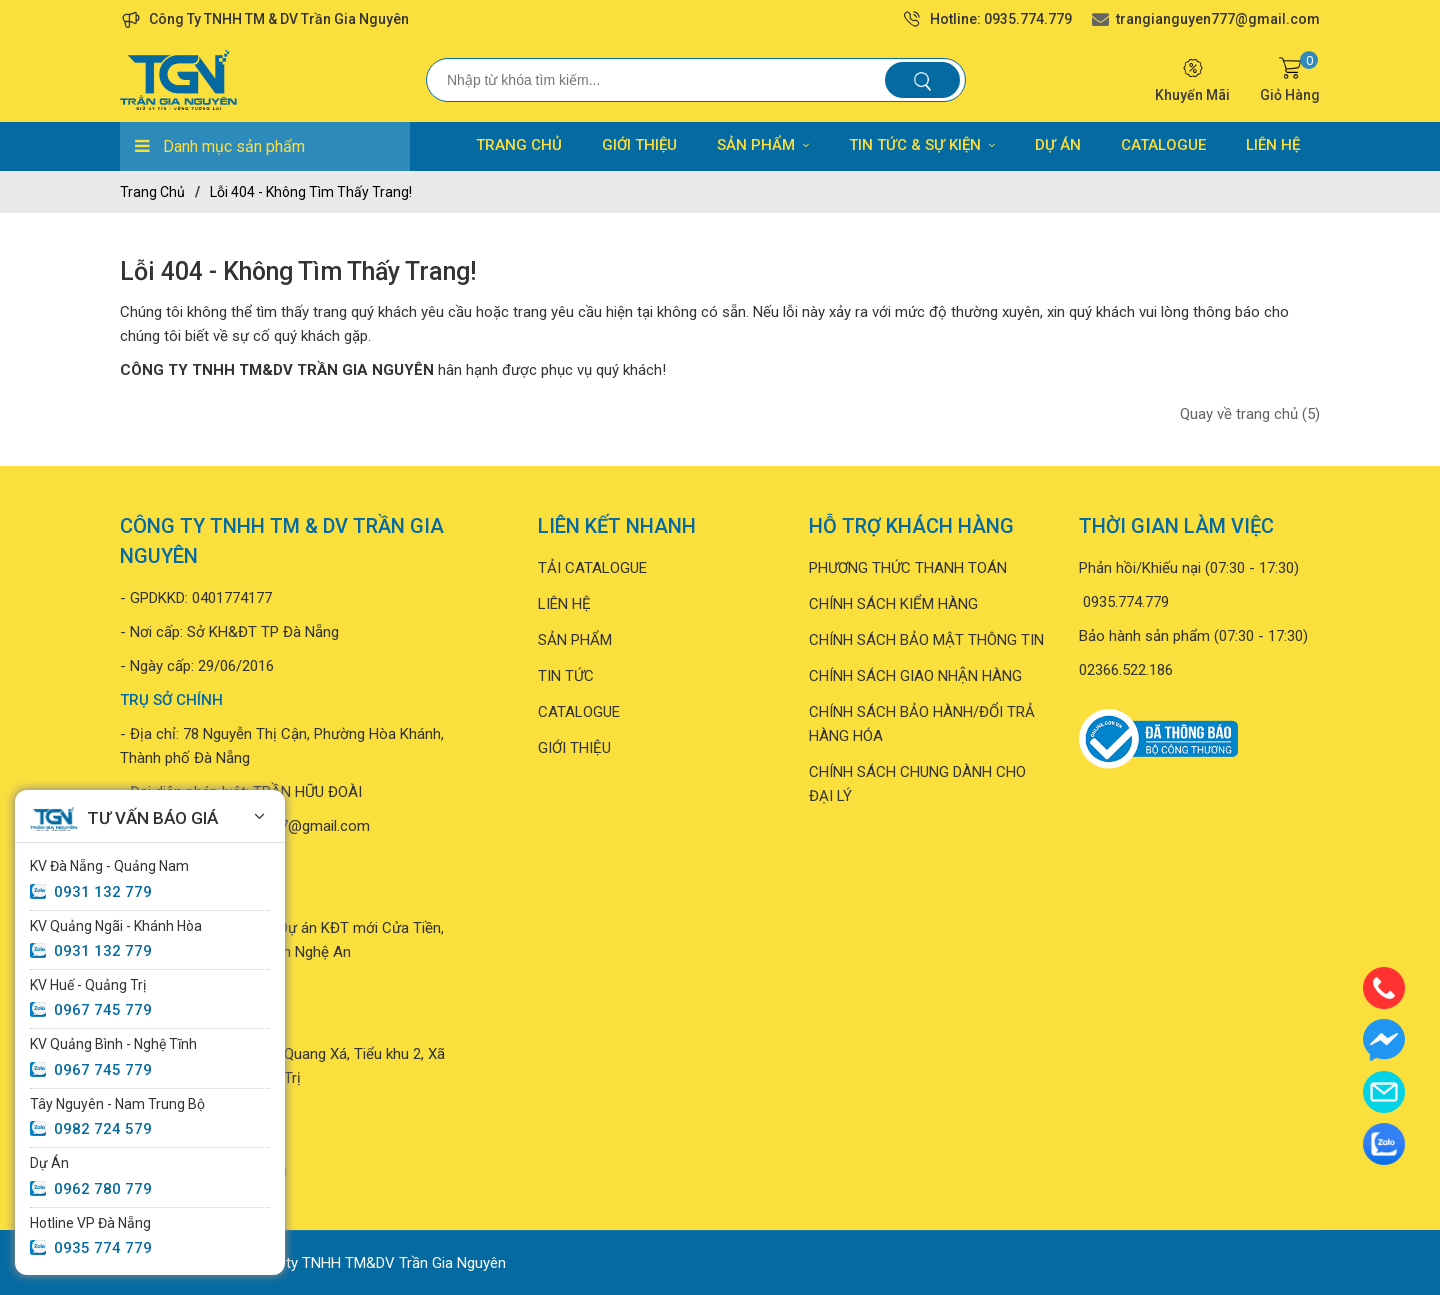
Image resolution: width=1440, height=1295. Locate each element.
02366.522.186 (1126, 670)
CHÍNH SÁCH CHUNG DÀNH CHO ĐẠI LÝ (917, 784)
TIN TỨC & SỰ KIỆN (922, 145)
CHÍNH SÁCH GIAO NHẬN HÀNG (915, 676)
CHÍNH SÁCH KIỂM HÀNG (893, 604)
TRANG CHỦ (519, 145)
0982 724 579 (103, 1129)
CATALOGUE (1163, 145)
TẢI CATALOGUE (592, 568)
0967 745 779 (103, 1010)
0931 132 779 (103, 892)
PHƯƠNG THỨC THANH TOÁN (908, 568)
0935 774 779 (103, 1248)
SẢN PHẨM (763, 145)
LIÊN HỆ (1273, 145)
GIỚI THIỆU (639, 145)
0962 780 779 (103, 1189)
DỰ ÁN (1058, 145)
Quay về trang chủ (1250, 414)
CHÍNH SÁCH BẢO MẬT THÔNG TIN (926, 640)
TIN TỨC (566, 676)
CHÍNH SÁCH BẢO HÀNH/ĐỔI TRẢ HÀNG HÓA (922, 724)
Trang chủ (152, 192)
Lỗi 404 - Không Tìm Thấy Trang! (311, 192)
